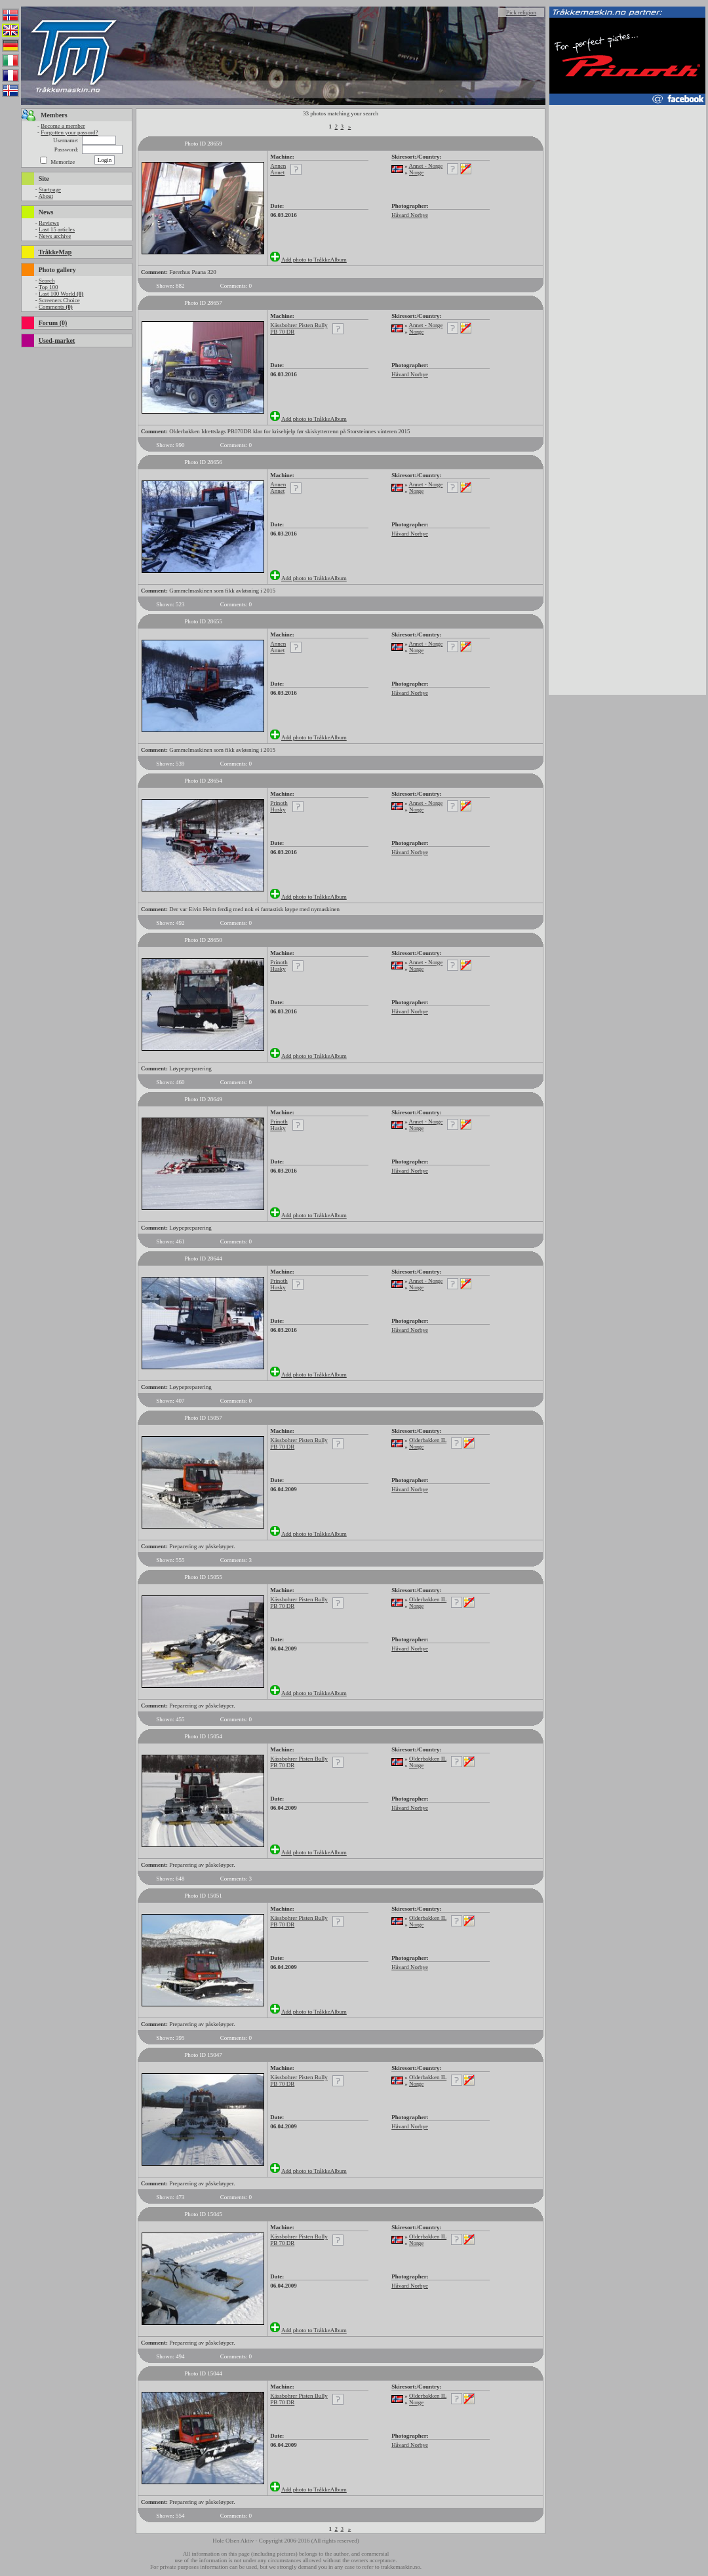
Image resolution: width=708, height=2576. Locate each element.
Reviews (49, 223)
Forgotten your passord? (69, 132)
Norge (416, 172)
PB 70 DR (282, 331)
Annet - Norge (425, 166)
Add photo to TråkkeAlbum (314, 259)
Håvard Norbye (409, 215)
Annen (278, 166)
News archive (55, 236)
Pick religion (521, 12)
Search (47, 280)
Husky (278, 809)
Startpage (50, 189)
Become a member (63, 126)
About (45, 196)
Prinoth (279, 803)
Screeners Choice (59, 300)
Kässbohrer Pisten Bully (299, 325)
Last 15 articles (57, 229)
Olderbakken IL (427, 1440)
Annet (277, 172)
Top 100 (48, 287)
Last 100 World (61, 293)
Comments (56, 306)
